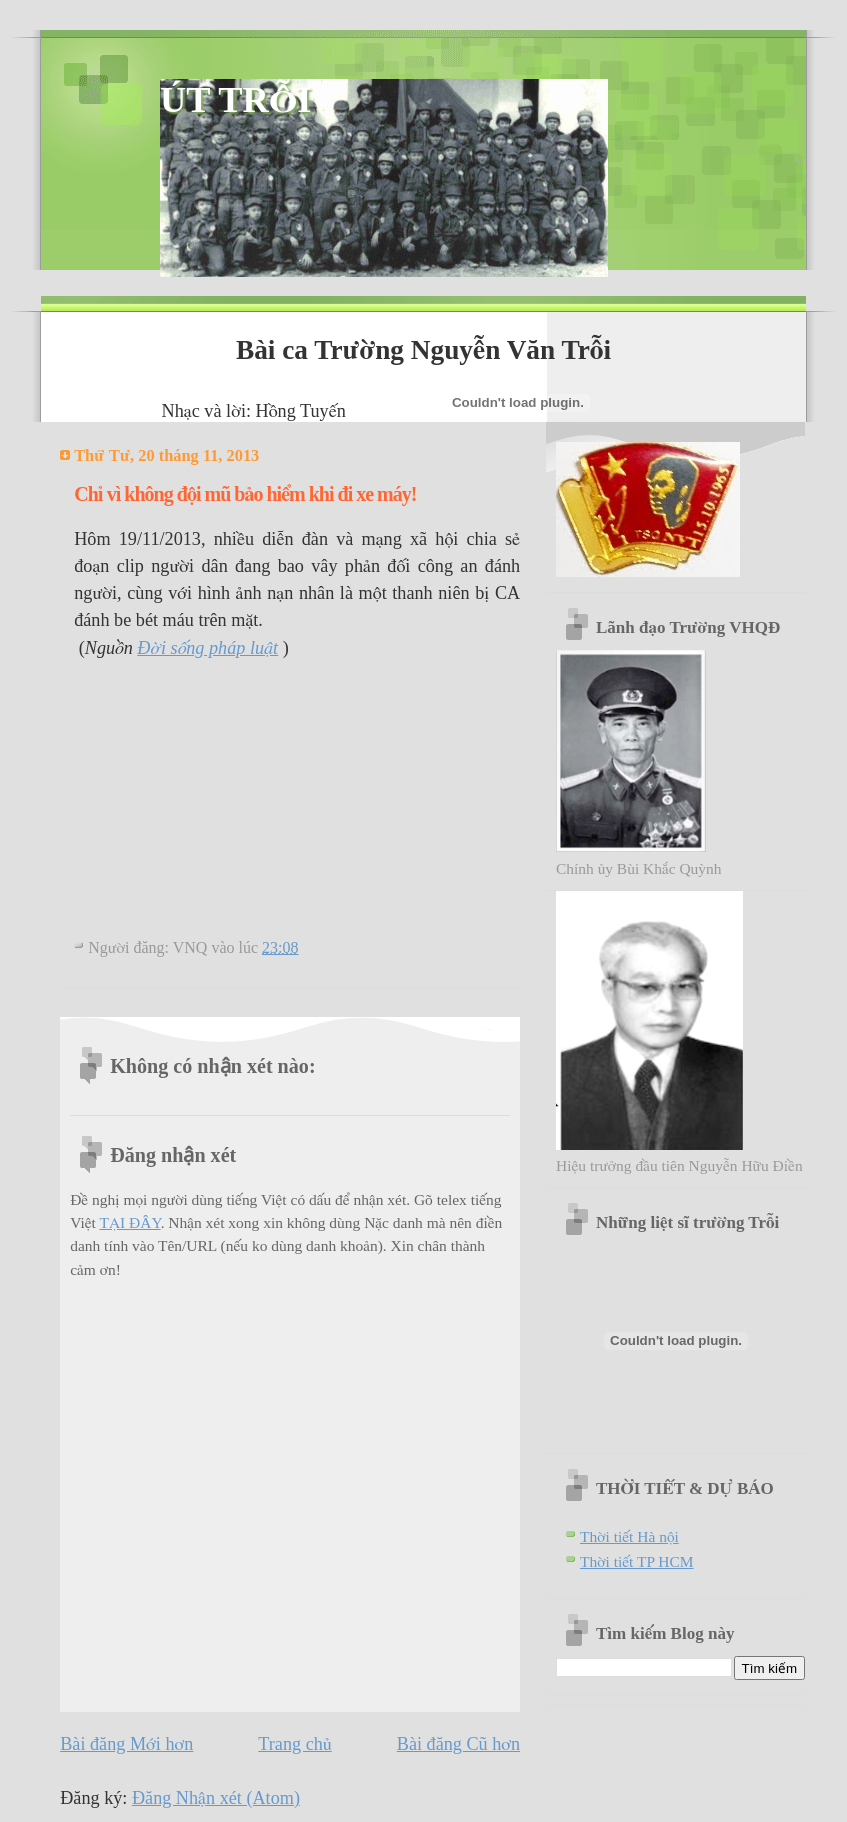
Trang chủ (294, 1744)
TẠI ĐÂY (129, 1222)
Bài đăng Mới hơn (126, 1744)
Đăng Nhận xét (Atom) (216, 1798)
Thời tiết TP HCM (637, 1561)
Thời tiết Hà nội (629, 1536)
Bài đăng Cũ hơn (458, 1744)
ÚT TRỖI (235, 100)
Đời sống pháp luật (207, 648)
